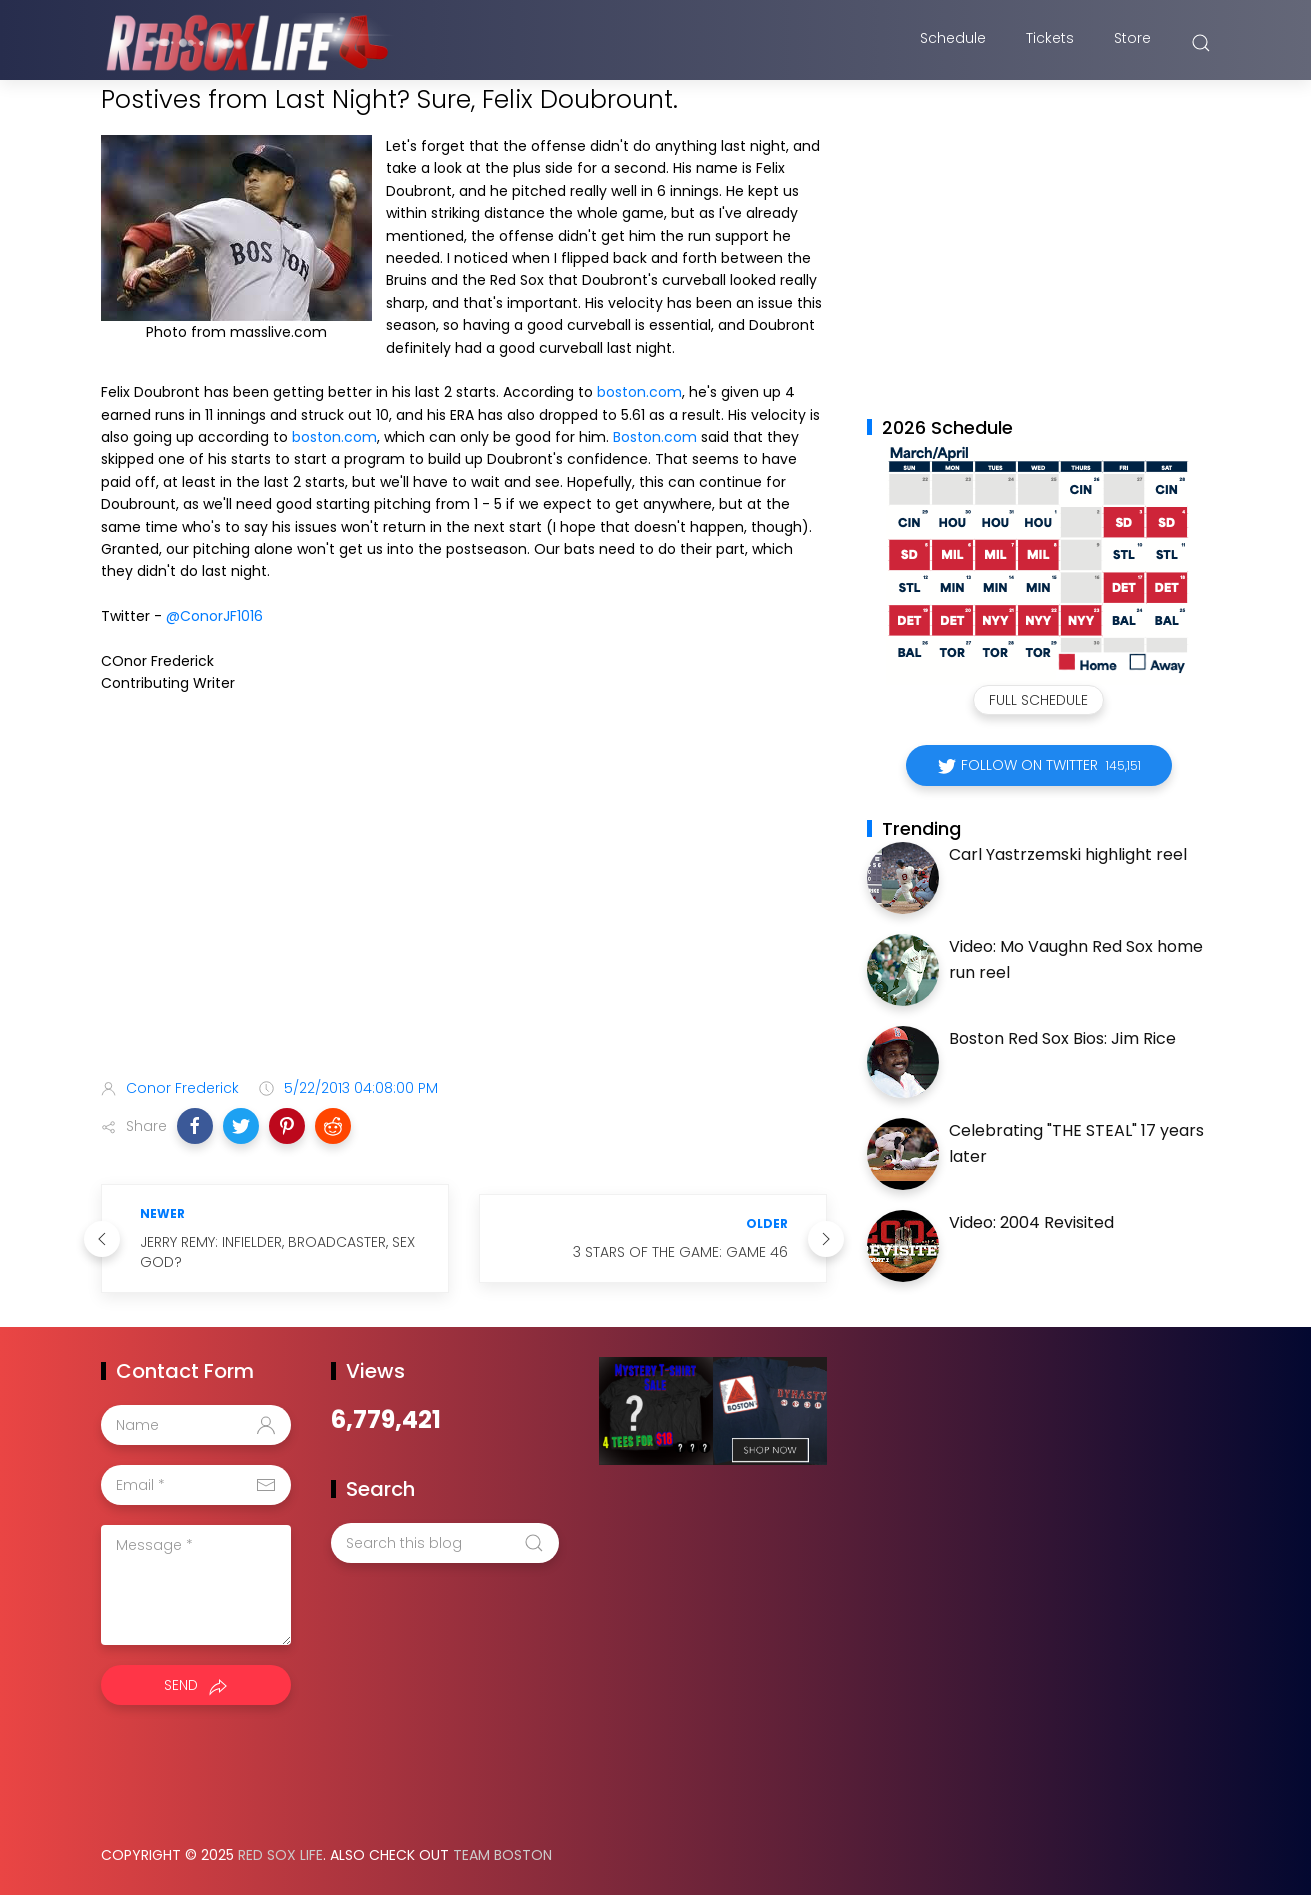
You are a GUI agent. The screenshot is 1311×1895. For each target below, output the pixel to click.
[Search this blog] (445, 1543)
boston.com (639, 392)
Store (1132, 43)
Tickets (1050, 43)
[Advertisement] (464, 905)
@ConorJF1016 (214, 616)
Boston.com (655, 437)
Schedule (953, 43)
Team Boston (502, 1855)
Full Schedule (1038, 700)
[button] (195, 1126)
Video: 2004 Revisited (1031, 1222)
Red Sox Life (280, 1855)
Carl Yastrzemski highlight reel (1068, 854)
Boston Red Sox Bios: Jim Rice (1062, 1038)
